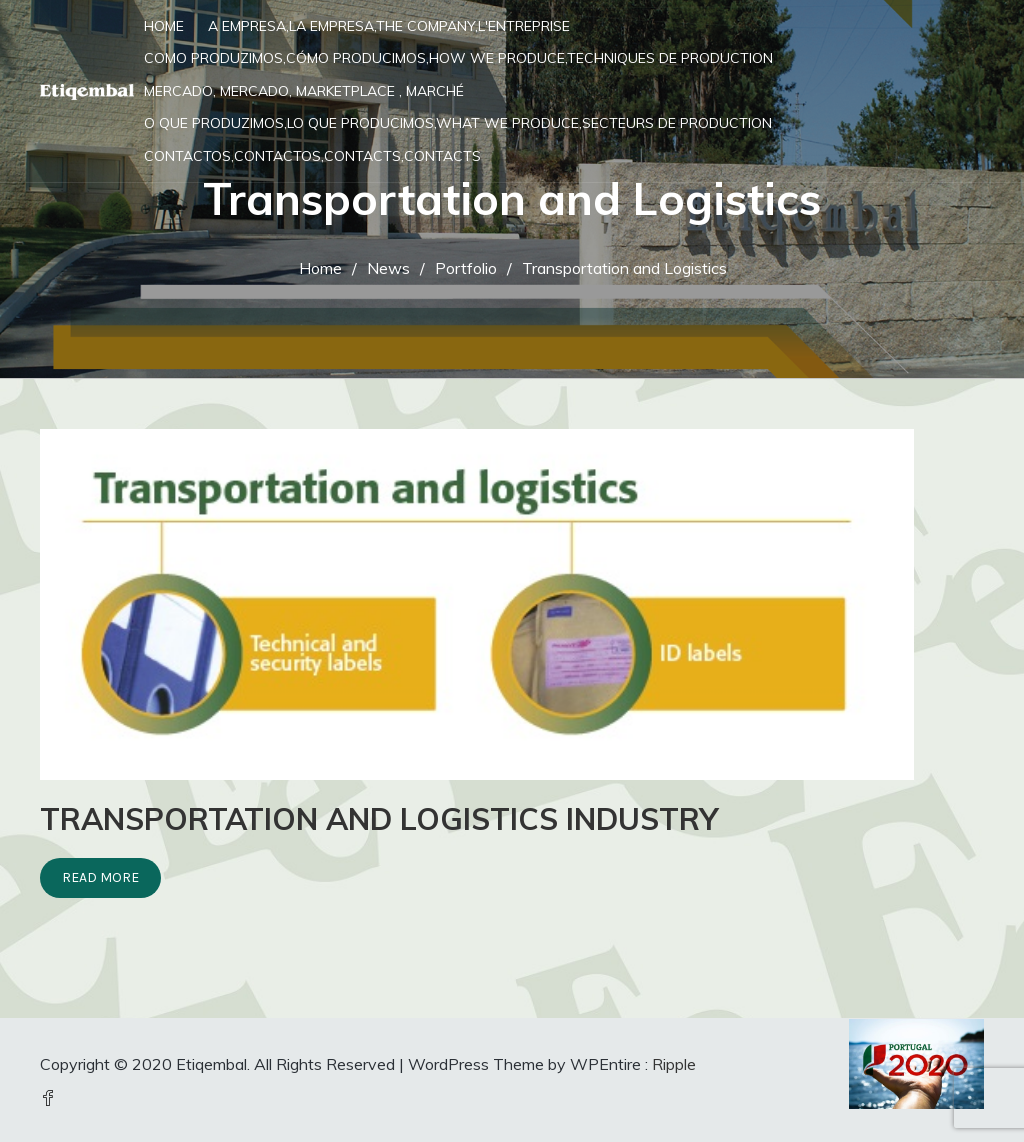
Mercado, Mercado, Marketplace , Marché (304, 91)
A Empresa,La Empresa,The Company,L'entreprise (389, 26)
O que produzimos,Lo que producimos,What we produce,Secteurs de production (458, 123)
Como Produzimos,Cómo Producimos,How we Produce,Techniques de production (458, 58)
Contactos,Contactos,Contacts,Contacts (312, 156)
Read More (100, 877)
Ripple (674, 1064)
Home (164, 26)
